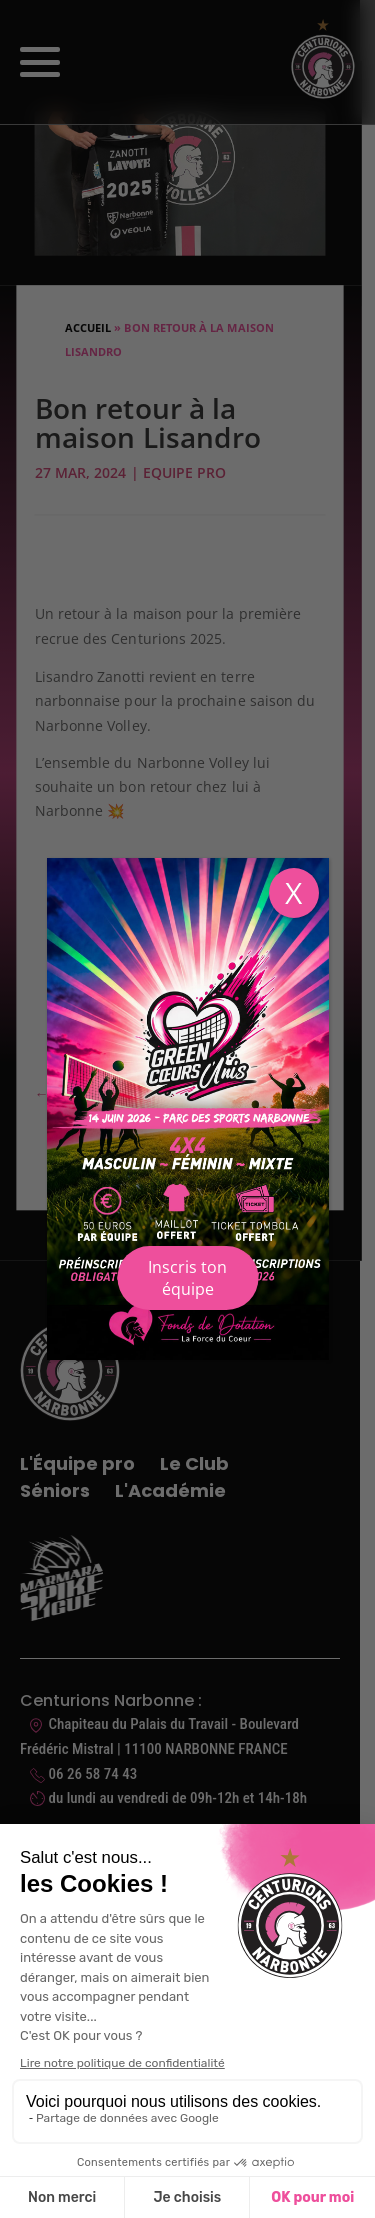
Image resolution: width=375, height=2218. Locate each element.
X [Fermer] (293, 892)
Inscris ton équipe (187, 1278)
